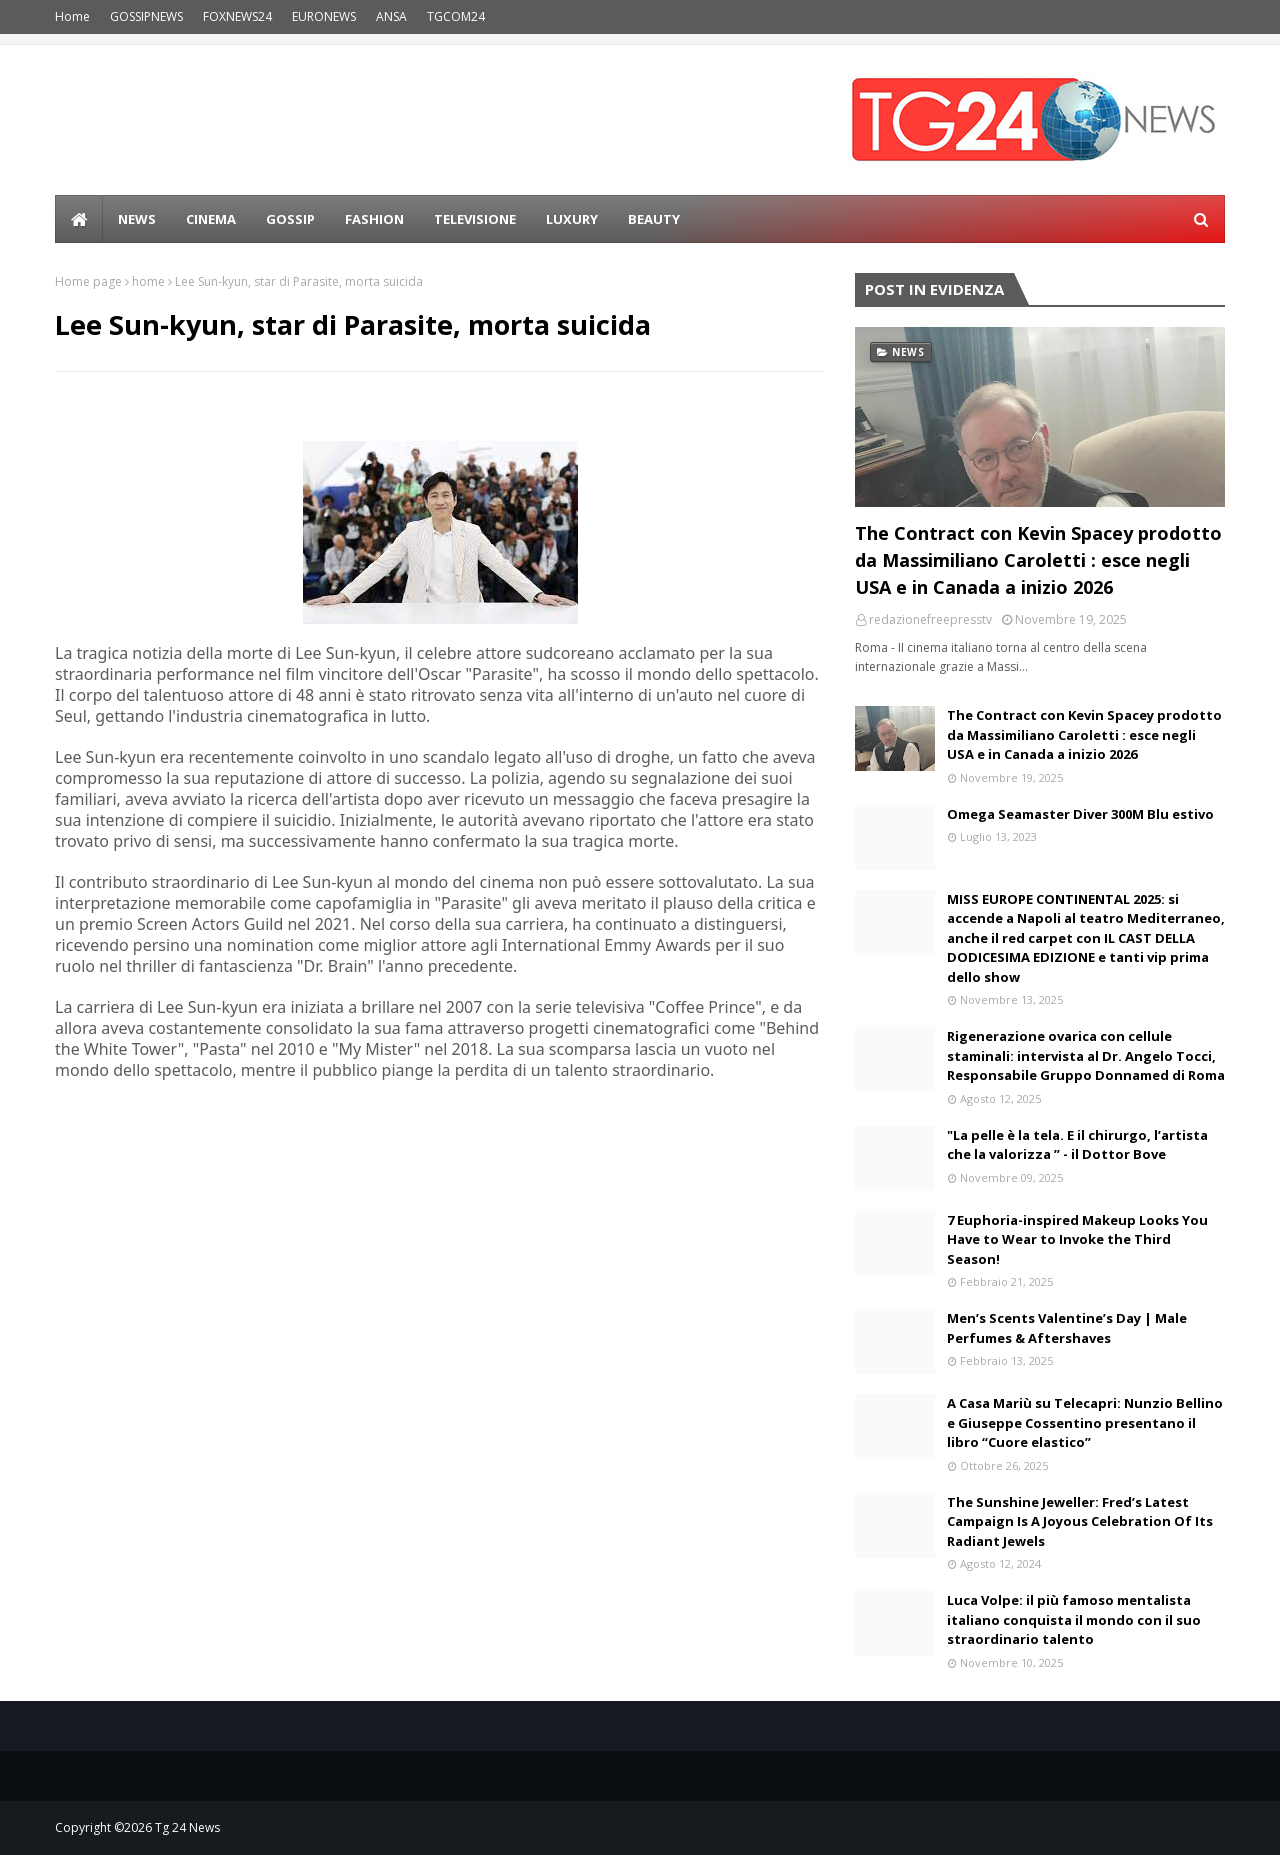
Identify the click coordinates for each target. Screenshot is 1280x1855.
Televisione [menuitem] (475, 219)
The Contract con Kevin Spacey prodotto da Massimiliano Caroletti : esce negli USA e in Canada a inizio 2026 (1038, 560)
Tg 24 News (187, 1827)
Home (72, 16)
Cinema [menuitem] (211, 219)
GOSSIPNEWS (146, 16)
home (148, 281)
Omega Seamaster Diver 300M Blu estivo (1080, 814)
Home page (88, 281)
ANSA (391, 16)
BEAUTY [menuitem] (654, 219)
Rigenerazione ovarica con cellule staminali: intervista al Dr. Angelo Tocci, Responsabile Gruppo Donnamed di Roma (1086, 1055)
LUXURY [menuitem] (572, 219)
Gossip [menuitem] (290, 219)
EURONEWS (324, 16)
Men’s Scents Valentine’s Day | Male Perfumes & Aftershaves (1067, 1328)
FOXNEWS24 (237, 16)
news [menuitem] (137, 219)
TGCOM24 (456, 16)
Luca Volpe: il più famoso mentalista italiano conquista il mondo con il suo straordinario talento (1074, 1619)
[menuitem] (79, 219)
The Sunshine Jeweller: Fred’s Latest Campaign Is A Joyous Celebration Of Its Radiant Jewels (1080, 1521)
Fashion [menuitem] (374, 219)
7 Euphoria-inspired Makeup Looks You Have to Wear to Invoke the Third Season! (1077, 1239)
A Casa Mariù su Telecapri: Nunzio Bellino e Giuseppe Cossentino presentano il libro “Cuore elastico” (1085, 1422)
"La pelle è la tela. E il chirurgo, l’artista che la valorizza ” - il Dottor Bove (1077, 1145)
